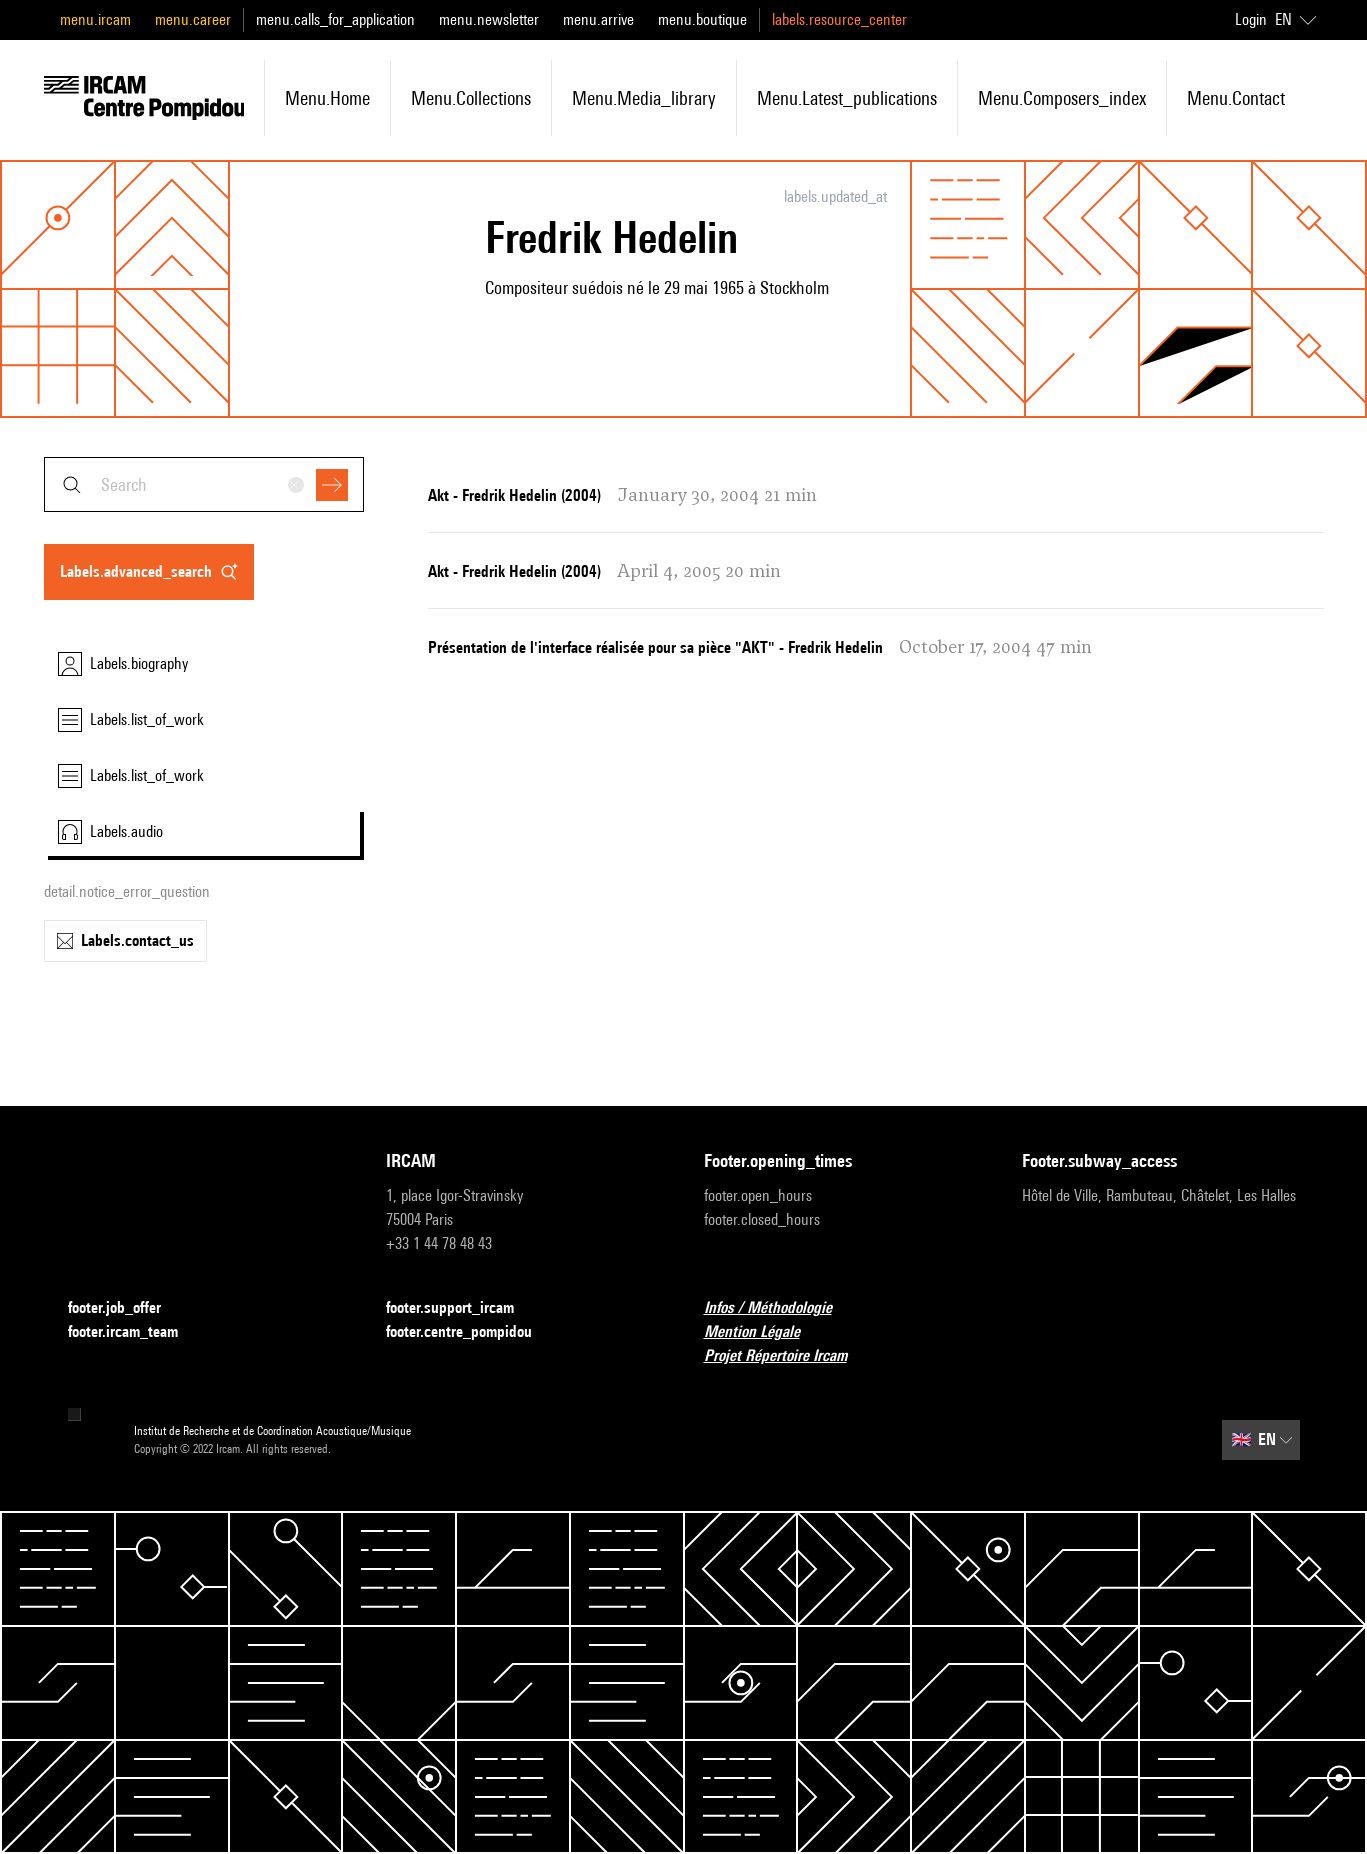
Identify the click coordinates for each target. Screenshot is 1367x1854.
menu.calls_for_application (335, 19)
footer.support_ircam (462, 1308)
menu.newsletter (489, 19)
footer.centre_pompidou (471, 1332)
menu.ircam (95, 19)
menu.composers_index (1062, 98)
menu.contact (1236, 98)
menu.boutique (702, 19)
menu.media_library (644, 98)
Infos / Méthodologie (780, 1308)
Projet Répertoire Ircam (787, 1356)
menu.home (327, 98)
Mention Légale (764, 1332)
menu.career (193, 19)
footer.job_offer (126, 1308)
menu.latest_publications (847, 98)
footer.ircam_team (135, 1332)
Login (1251, 19)
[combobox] (204, 484)
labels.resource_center (839, 19)
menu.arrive (598, 19)
